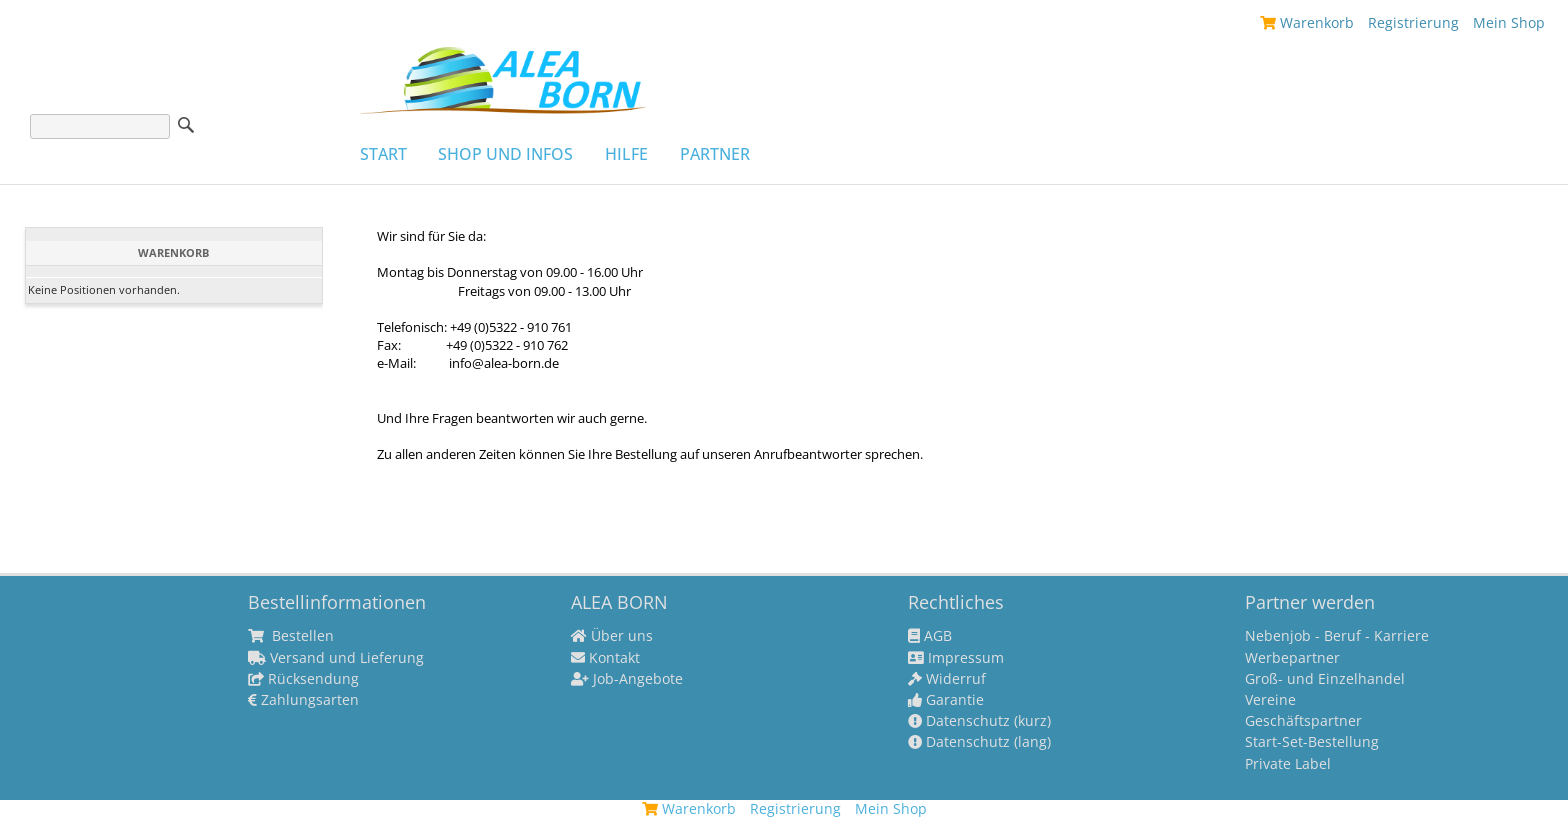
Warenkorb (1307, 22)
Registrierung (1413, 22)
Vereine (1270, 700)
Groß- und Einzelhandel (1325, 679)
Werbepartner (1292, 658)
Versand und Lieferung (336, 658)
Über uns (612, 636)
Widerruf (947, 679)
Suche (186, 125)
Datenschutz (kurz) (979, 721)
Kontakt (605, 658)
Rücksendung (303, 679)
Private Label (1288, 764)
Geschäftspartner (1303, 721)
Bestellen (291, 636)
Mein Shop (1509, 22)
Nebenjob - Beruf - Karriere (1337, 636)
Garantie (946, 700)
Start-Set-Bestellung (1312, 742)
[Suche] (100, 126)
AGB (930, 636)
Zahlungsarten (303, 700)
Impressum (956, 658)
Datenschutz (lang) (979, 742)
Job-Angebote (627, 679)
